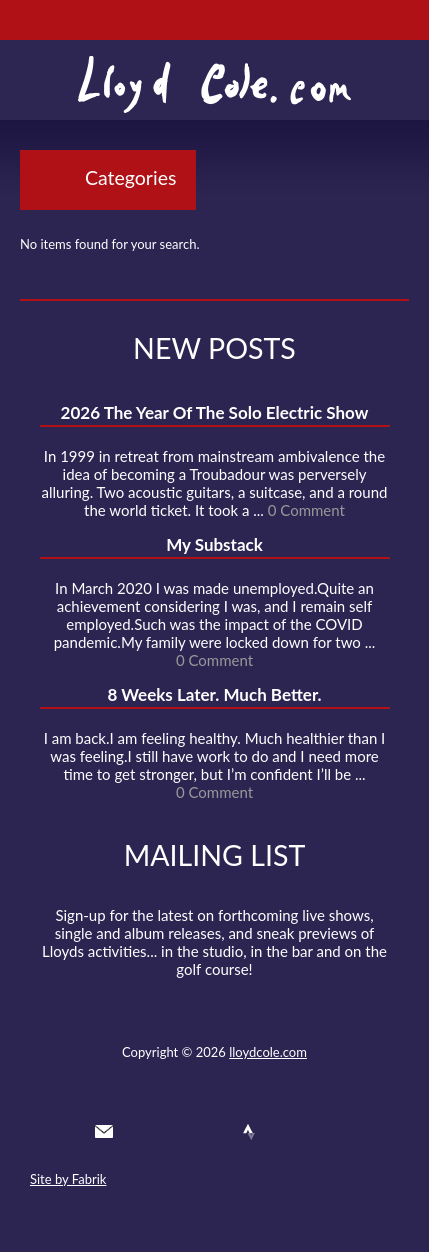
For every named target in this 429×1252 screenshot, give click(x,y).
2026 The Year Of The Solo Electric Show (215, 412)
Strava (249, 1132)
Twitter (140, 1132)
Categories (130, 177)
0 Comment (306, 510)
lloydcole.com (268, 1052)
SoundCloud (213, 1132)
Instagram (286, 1132)
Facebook (177, 1132)
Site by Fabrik (68, 1179)
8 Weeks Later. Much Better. (214, 694)
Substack (322, 1132)
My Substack (214, 544)
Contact (104, 1132)
